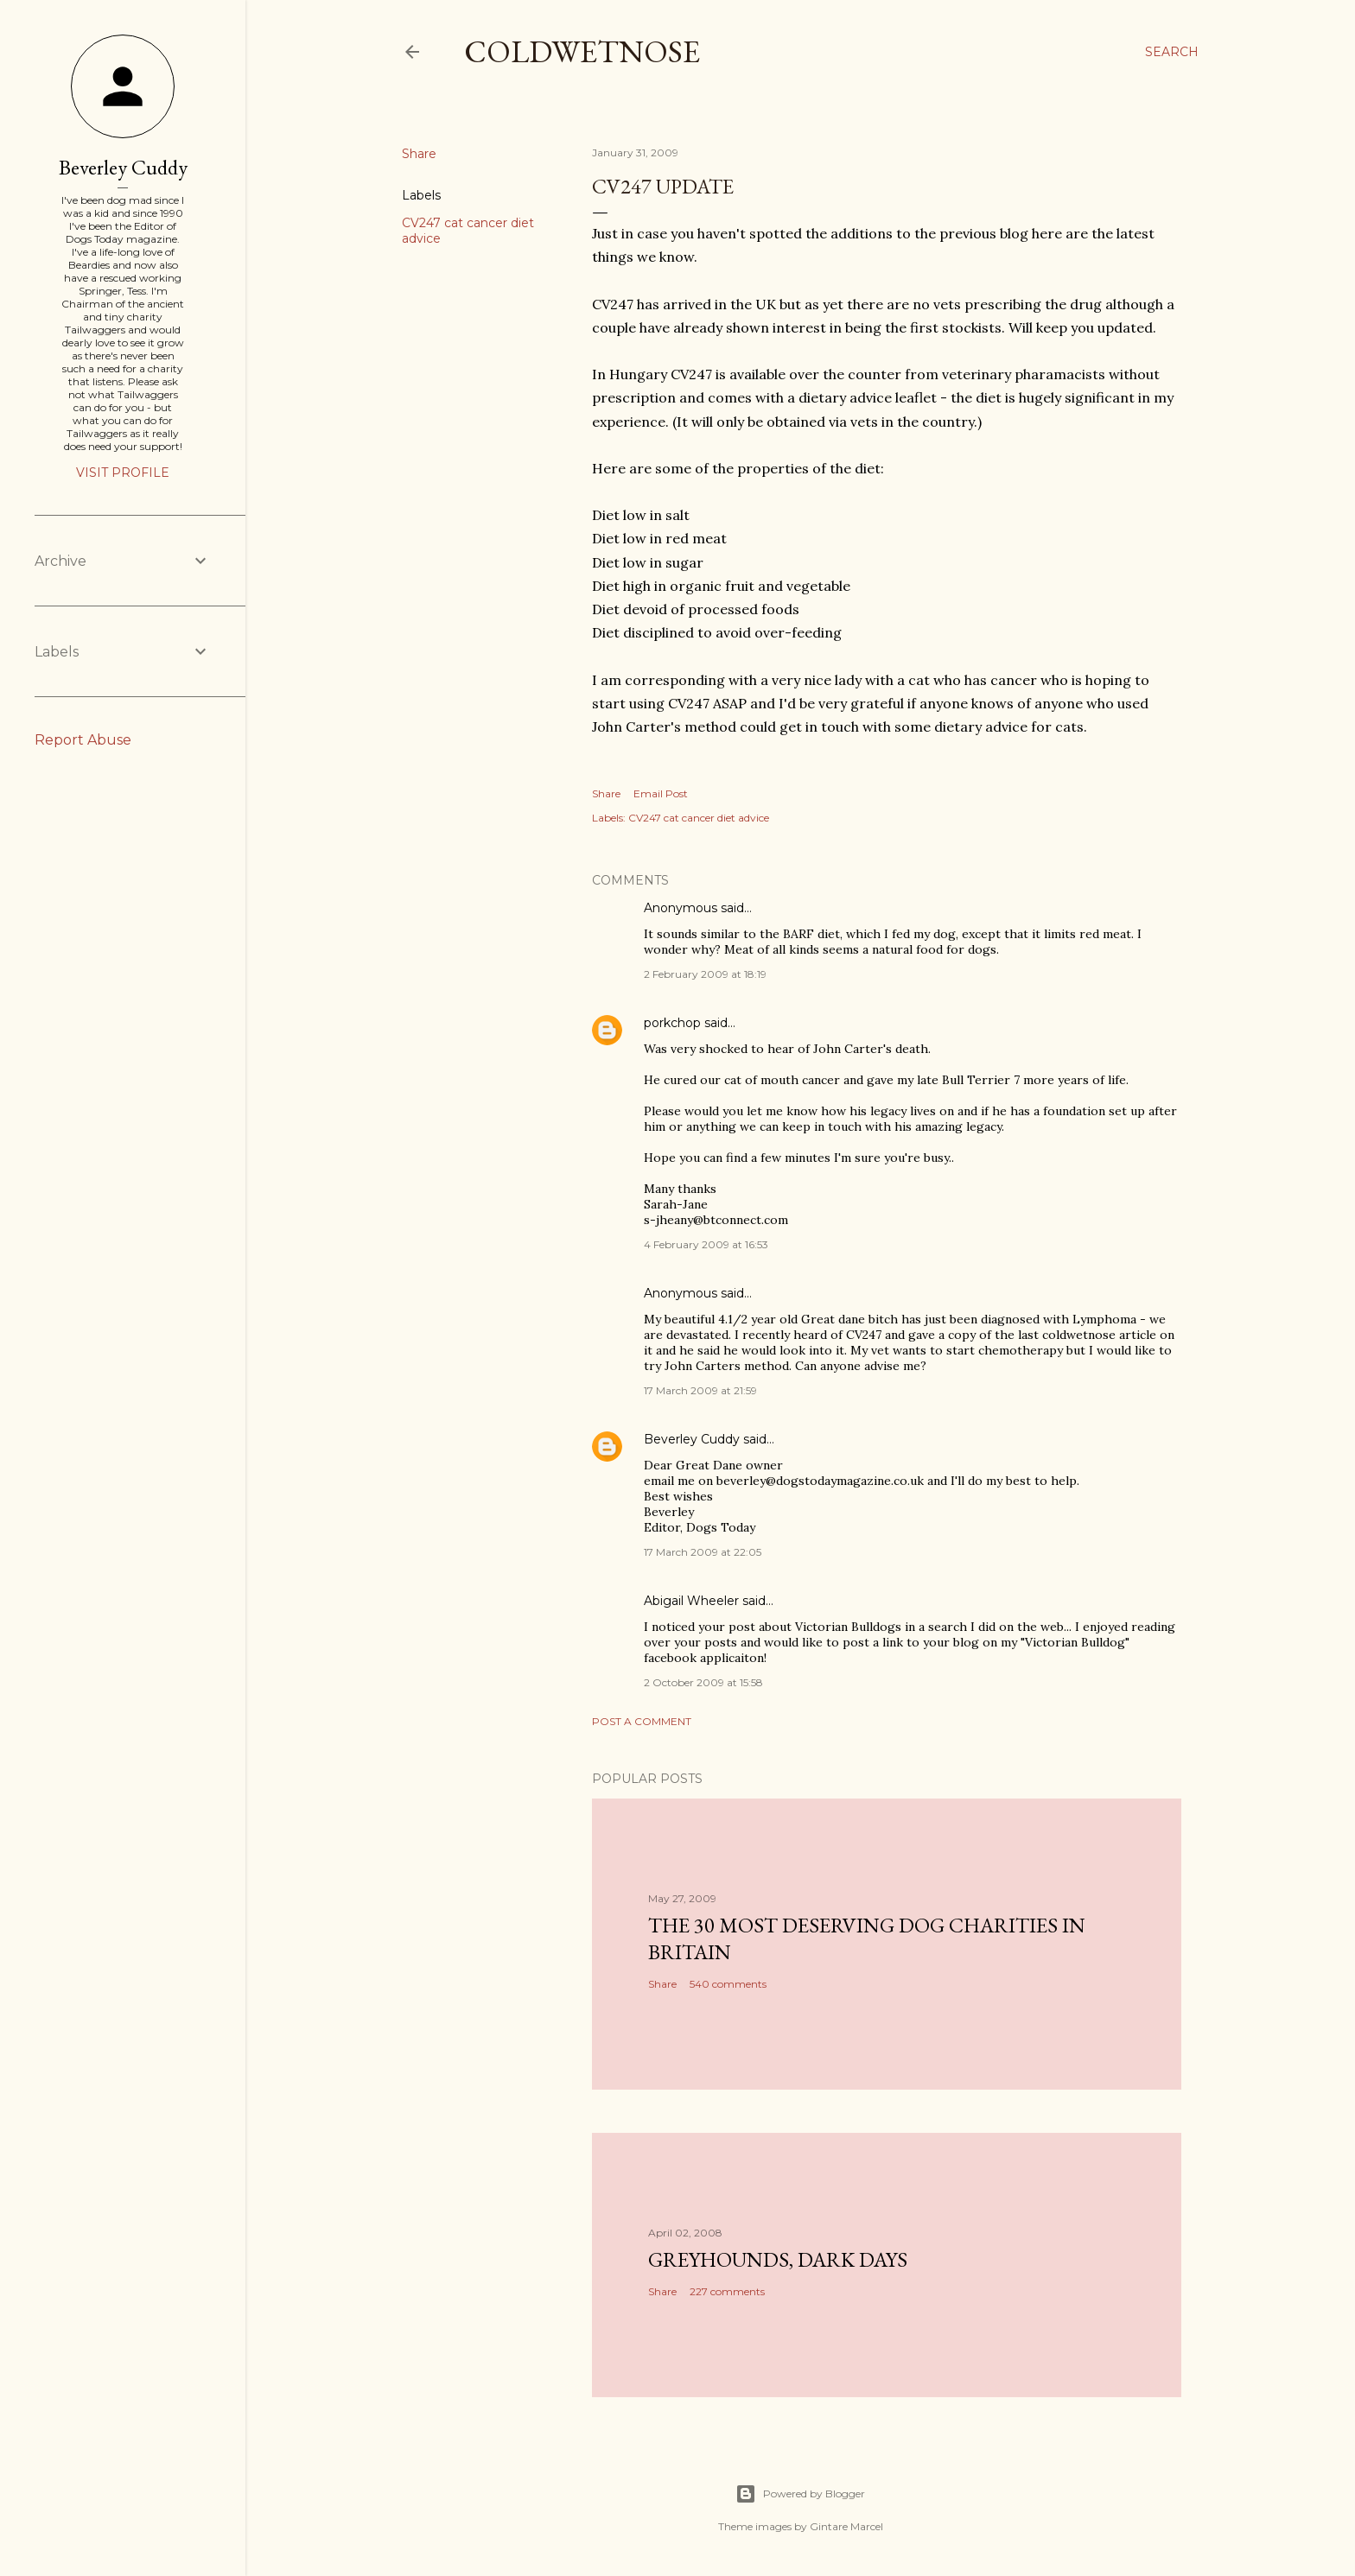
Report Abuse (83, 740)
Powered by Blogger (800, 2494)
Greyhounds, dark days (777, 2259)
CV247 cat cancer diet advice (698, 817)
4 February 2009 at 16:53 (706, 1244)
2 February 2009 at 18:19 (705, 974)
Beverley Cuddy (692, 1439)
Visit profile (122, 472)
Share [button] (419, 154)
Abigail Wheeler (691, 1600)
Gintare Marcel (846, 2526)
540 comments (728, 1983)
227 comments (727, 2291)
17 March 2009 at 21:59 (700, 1390)
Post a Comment (641, 1721)
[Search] (1172, 52)
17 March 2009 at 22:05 (702, 1551)
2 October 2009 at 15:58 (703, 1682)
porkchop (672, 1023)
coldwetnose (582, 51)
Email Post (660, 793)
